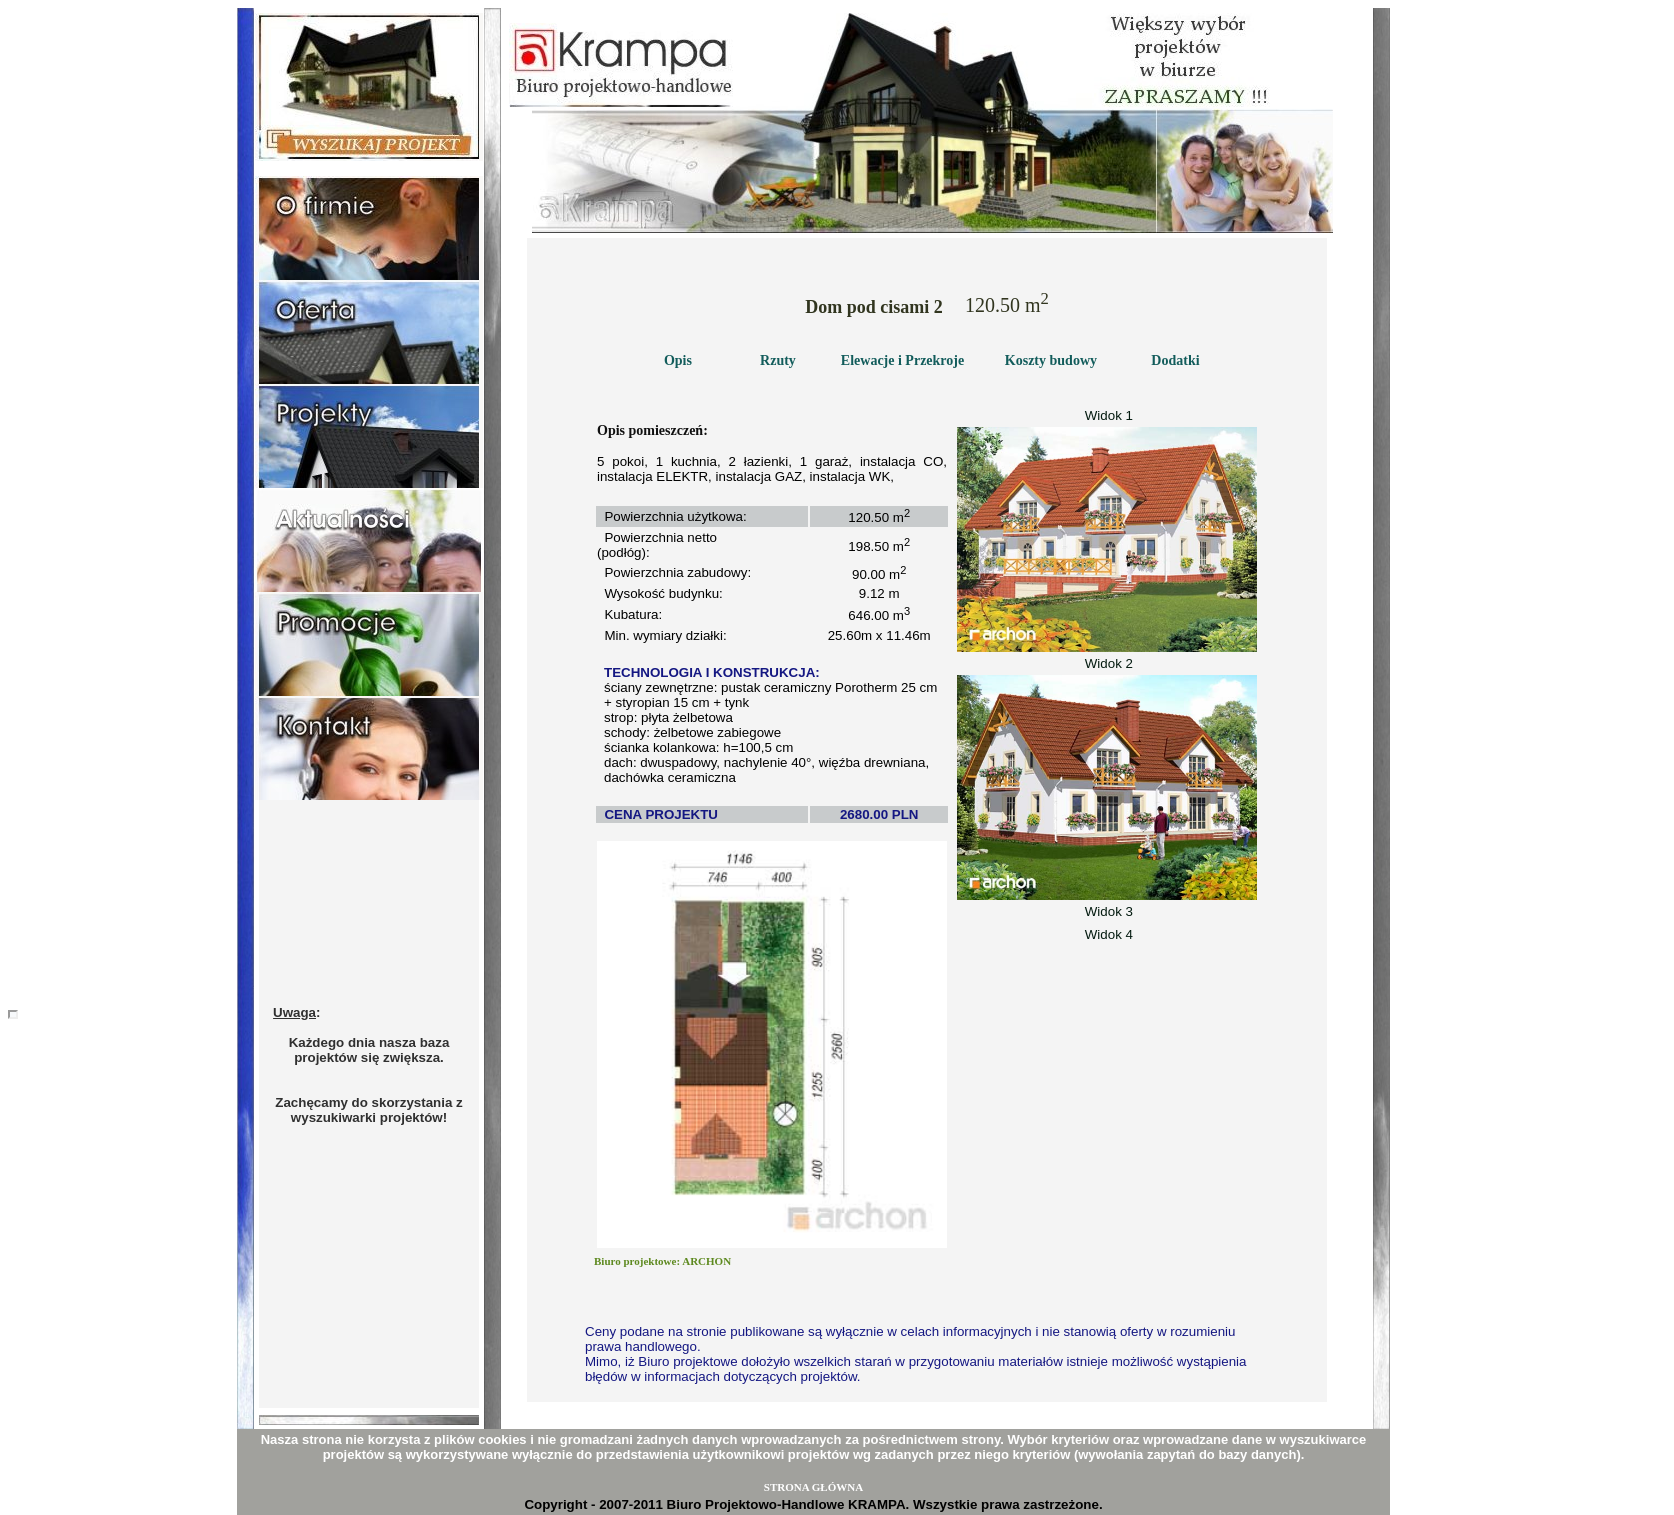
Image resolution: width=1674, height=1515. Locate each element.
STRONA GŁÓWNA (813, 1487)
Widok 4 (1107, 934)
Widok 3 (1107, 911)
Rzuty (778, 360)
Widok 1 (1107, 415)
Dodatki (1175, 360)
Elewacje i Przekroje (902, 360)
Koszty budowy (1051, 360)
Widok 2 (1107, 663)
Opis (678, 360)
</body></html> (13, 1014)
